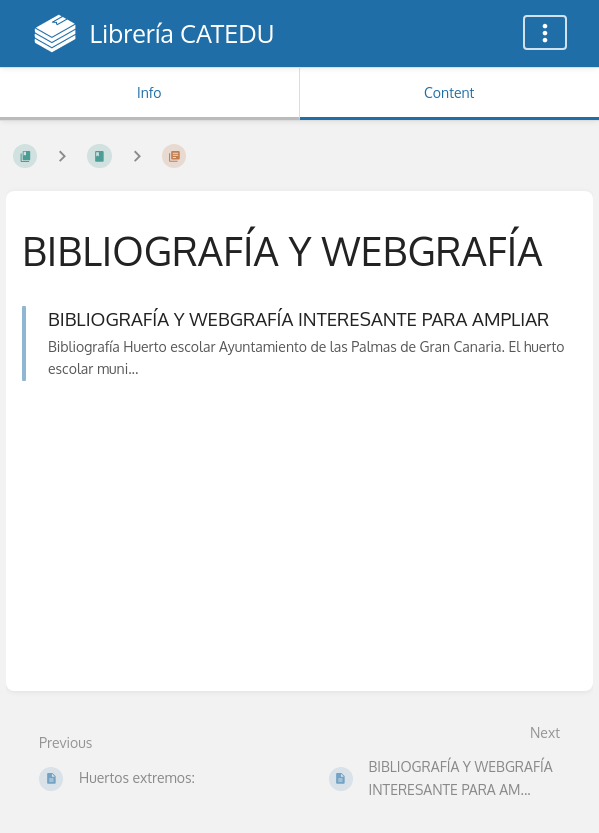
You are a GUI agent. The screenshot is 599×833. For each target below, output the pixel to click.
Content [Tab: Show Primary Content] (449, 92)
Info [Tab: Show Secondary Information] (149, 92)
